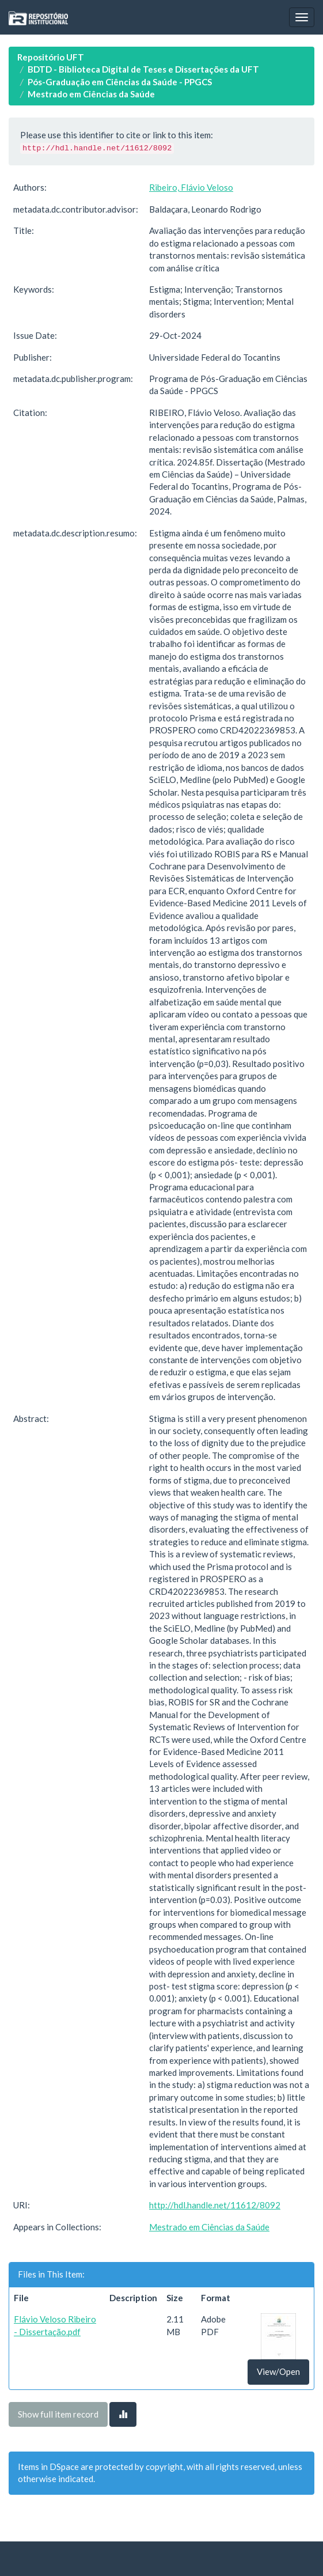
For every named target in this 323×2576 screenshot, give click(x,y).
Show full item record (58, 2414)
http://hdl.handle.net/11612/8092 (214, 2205)
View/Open (278, 2371)
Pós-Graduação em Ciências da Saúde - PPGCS (120, 82)
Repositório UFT (50, 57)
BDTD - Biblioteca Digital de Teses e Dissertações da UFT (143, 69)
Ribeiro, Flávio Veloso (191, 187)
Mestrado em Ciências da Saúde (91, 94)
